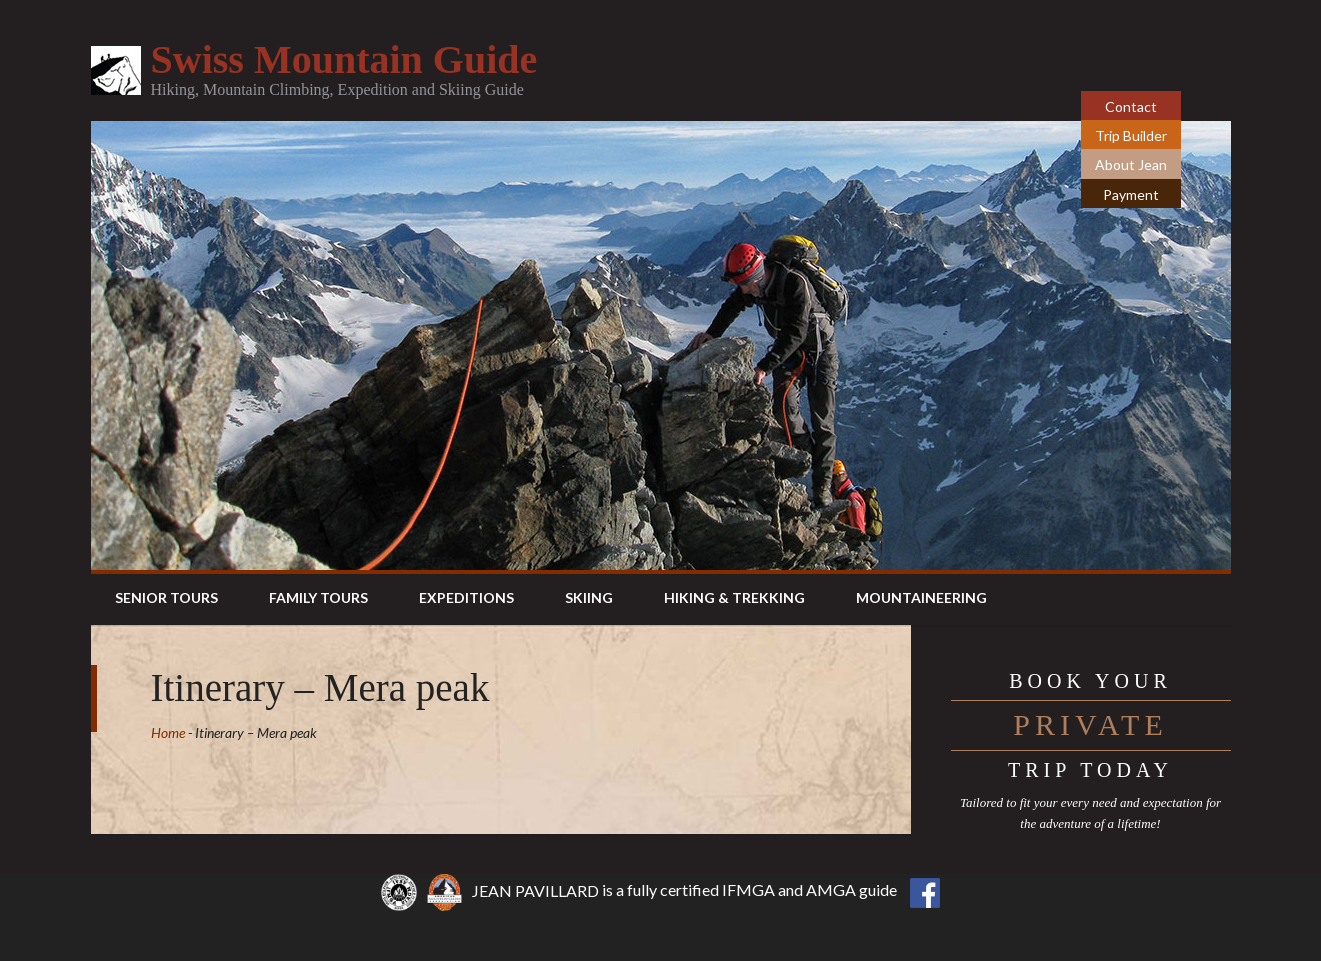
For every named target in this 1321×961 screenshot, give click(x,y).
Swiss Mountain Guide (344, 59)
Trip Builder (1131, 135)
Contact (1131, 106)
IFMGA (748, 890)
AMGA (831, 890)
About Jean (1131, 164)
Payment (1131, 194)
